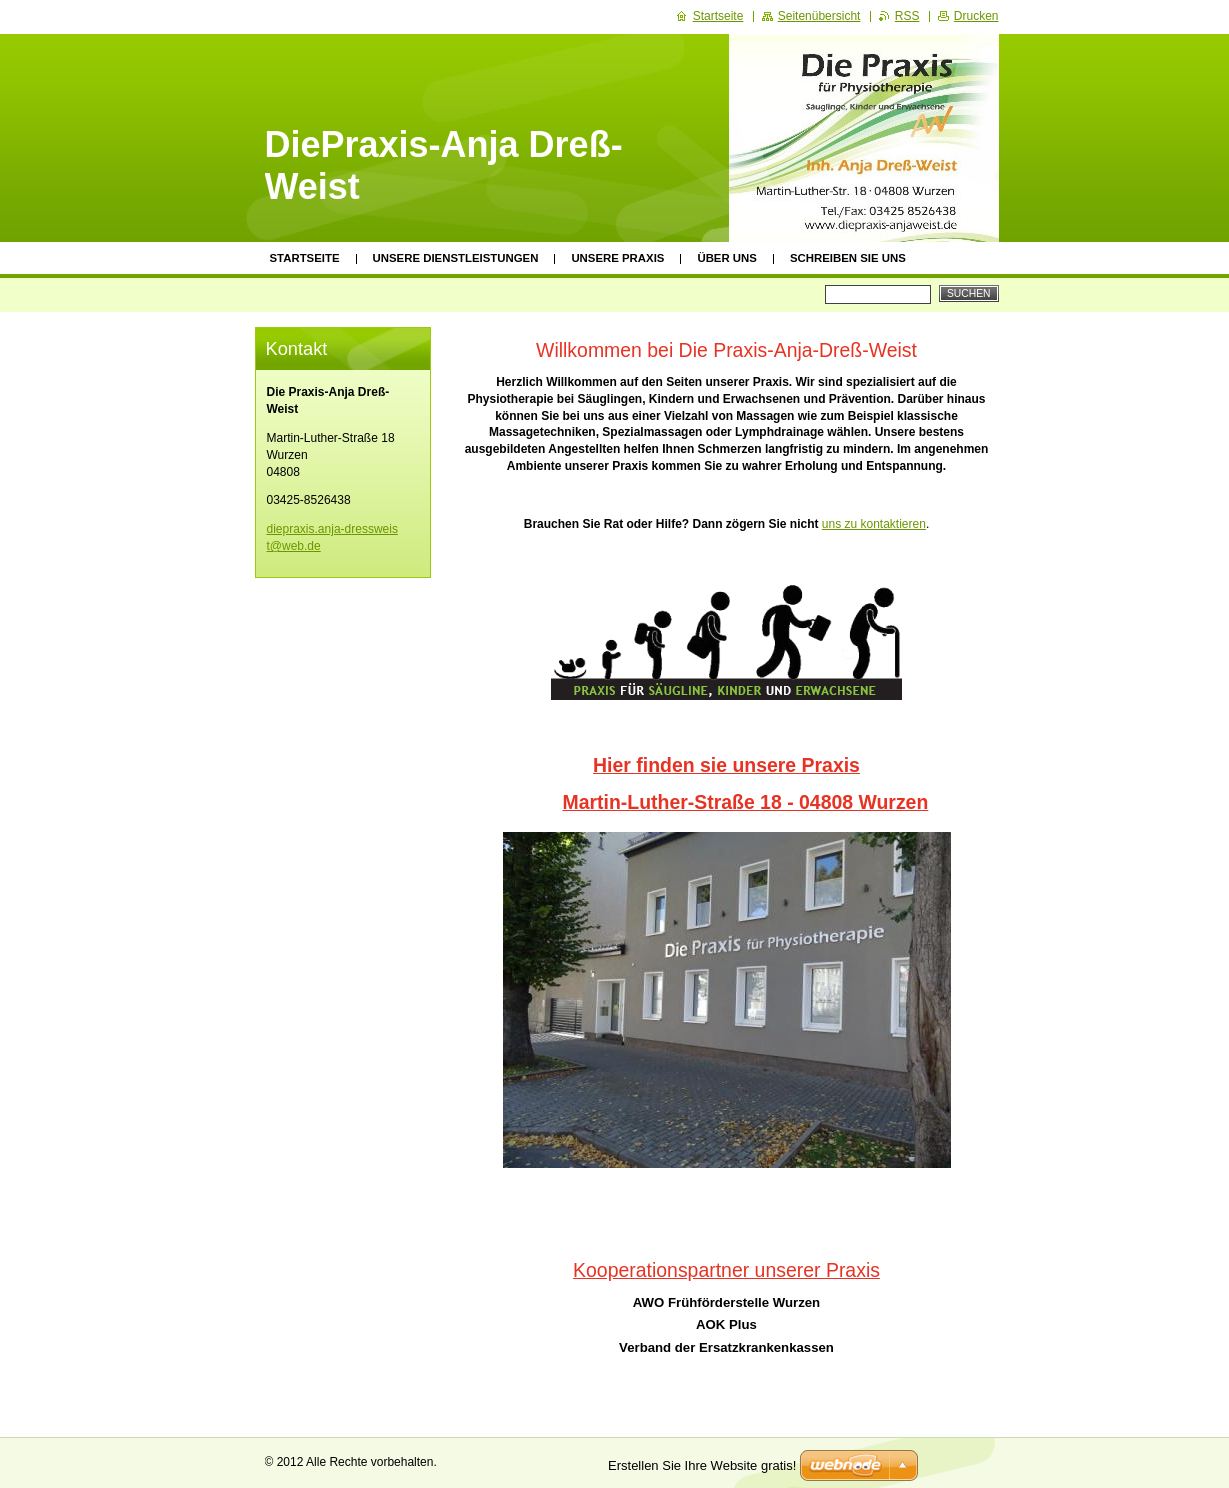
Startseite (305, 258)
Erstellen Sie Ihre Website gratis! (702, 1465)
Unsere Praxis (617, 258)
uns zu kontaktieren (874, 524)
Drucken (976, 16)
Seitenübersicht (819, 16)
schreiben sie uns (848, 258)
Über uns (727, 258)
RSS (907, 16)
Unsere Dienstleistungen (456, 258)
